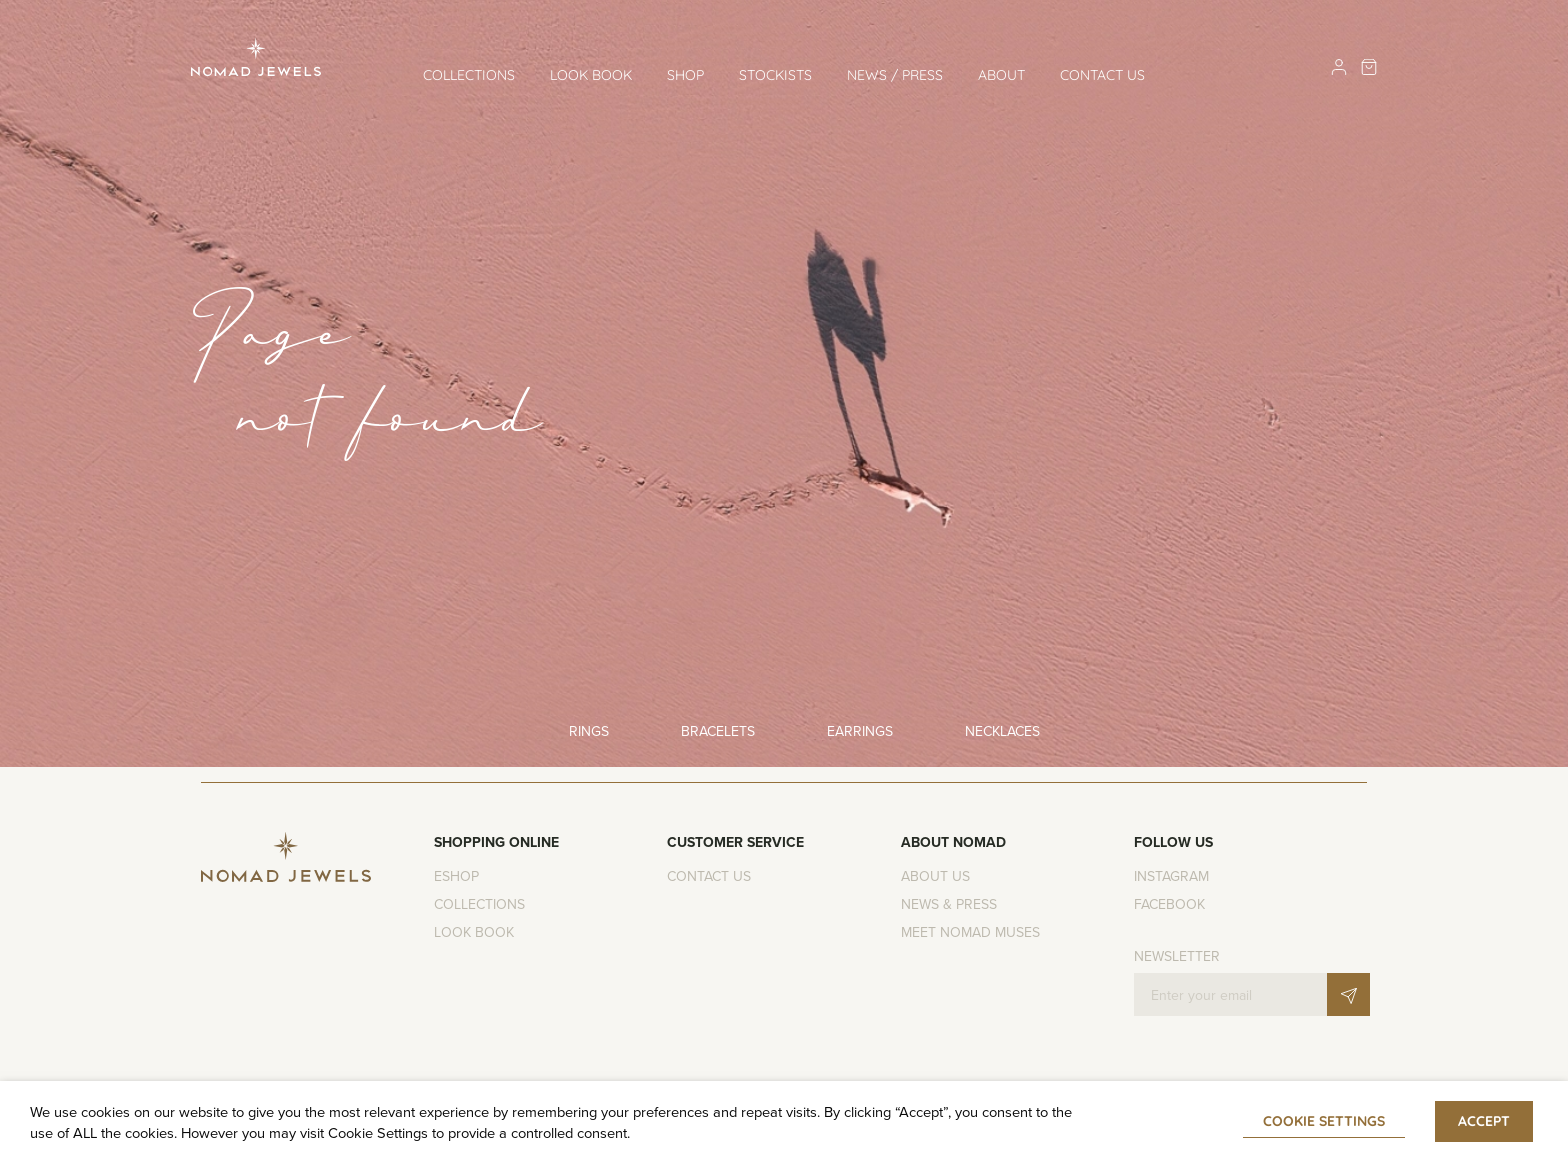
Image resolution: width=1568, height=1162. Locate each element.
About (1001, 75)
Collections (469, 75)
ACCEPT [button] (1484, 1121)
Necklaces (1002, 731)
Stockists (775, 75)
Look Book (591, 75)
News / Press (895, 75)
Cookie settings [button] (1324, 1121)
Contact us (1102, 75)
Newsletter (1177, 956)
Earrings (860, 731)
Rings (589, 731)
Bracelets (718, 731)
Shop (685, 75)
